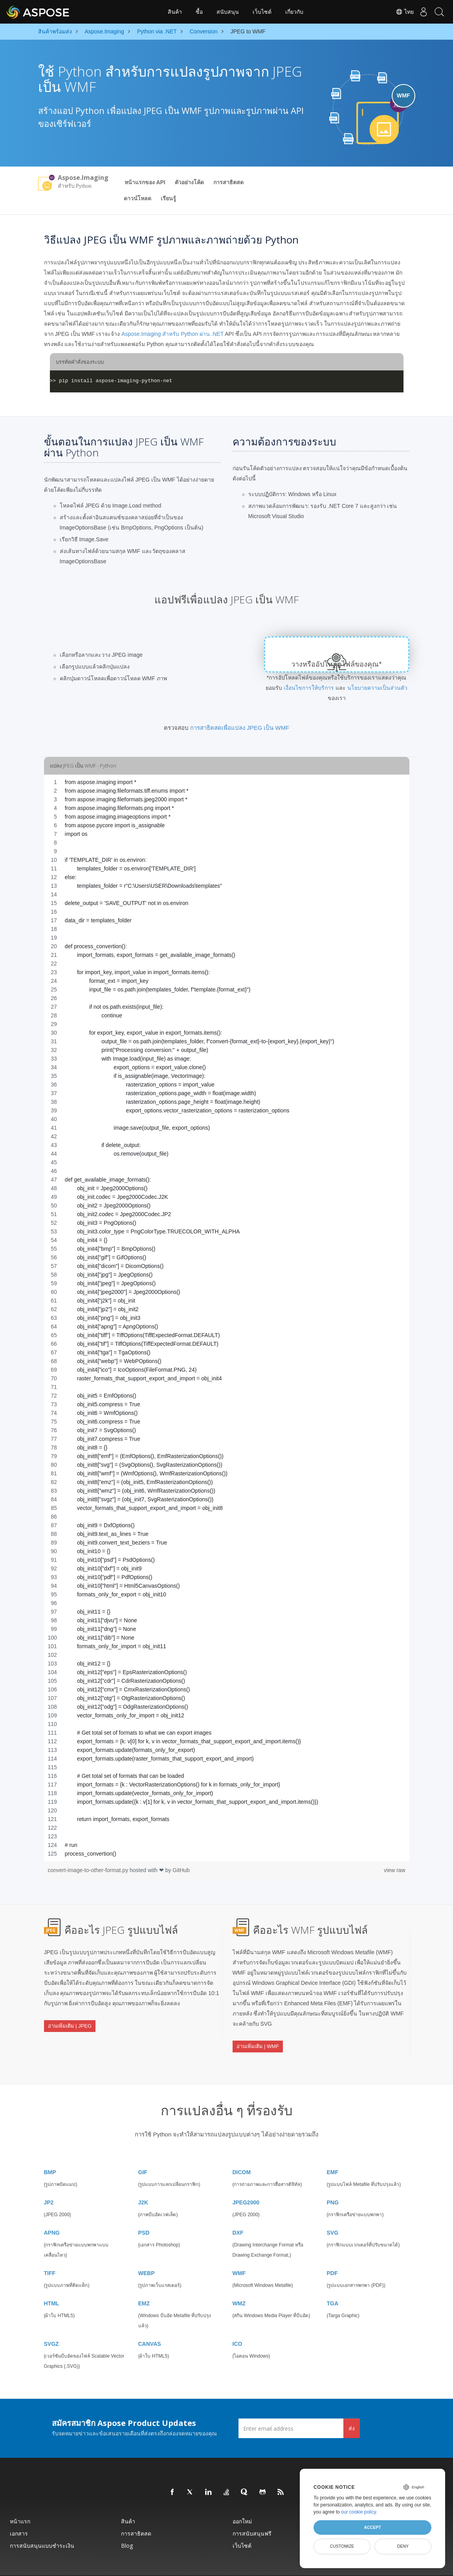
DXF (238, 2213)
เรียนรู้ (168, 198)
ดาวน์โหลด (137, 198)
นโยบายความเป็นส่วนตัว (377, 688)
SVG (333, 2213)
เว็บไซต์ (262, 12)
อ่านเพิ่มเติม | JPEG (70, 2018)
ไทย (397, 11)
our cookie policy (358, 2512)
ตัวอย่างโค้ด (189, 182)
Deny (403, 2546)
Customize (342, 2546)
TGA (333, 2284)
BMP (50, 2152)
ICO (237, 2324)
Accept (372, 2527)
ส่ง (351, 2408)
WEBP (146, 2253)
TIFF (50, 2253)
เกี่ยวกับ (294, 12)
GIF (142, 2152)
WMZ (239, 2284)
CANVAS (149, 2324)
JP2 (49, 2183)
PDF (332, 2253)
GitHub (181, 1870)
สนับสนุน (227, 12)
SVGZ (51, 2324)
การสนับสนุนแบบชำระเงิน (42, 2526)
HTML (51, 2284)
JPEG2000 (246, 2183)
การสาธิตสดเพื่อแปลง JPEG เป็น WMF (240, 727)
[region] (226, 1318)
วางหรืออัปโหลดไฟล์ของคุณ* (336, 664)
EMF (333, 2152)
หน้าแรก (20, 2501)
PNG (333, 2183)
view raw (394, 1870)
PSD (144, 2213)
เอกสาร (19, 2513)
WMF (239, 2253)
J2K (143, 2183)
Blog (127, 2526)
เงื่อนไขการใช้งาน (288, 2565)
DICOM (242, 2152)
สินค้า (175, 12)
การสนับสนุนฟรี (252, 2513)
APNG (52, 2213)
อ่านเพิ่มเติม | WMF (258, 2038)
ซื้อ (199, 12)
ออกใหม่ (242, 2501)
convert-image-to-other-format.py (89, 1870)
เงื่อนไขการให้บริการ (309, 688)
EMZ (144, 2284)
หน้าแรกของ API (145, 182)
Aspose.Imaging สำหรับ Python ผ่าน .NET (172, 334)
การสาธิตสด (228, 182)
